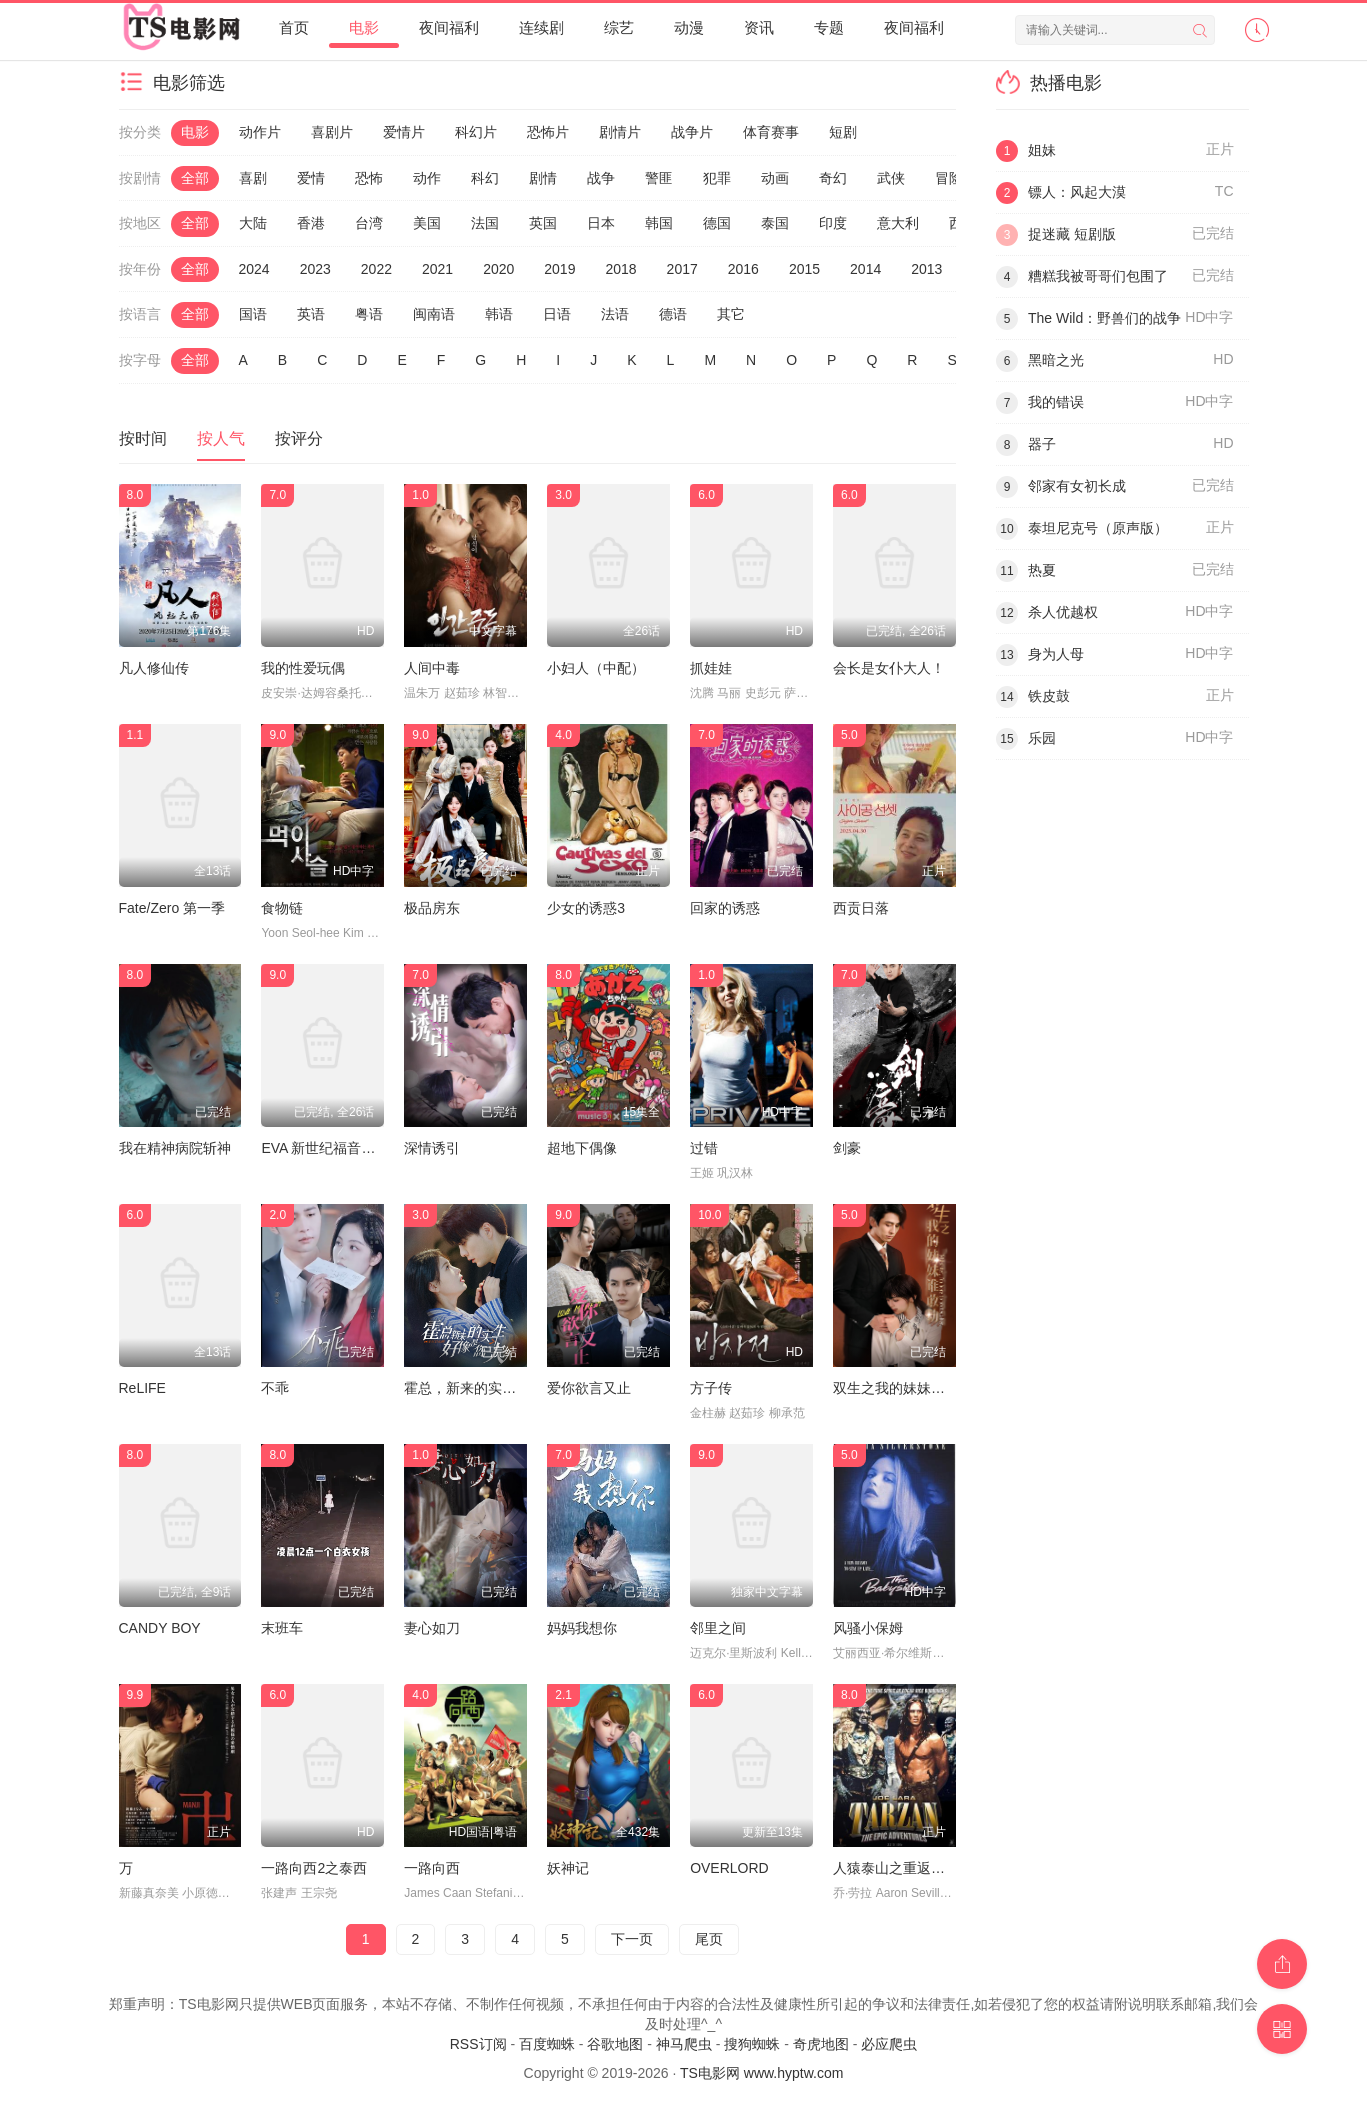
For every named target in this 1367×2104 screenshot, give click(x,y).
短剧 (843, 132)
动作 (427, 178)
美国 (427, 223)
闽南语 (434, 314)
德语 (673, 314)
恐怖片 (548, 132)
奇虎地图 (821, 2044)
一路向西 (432, 1868)
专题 (829, 27)
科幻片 (476, 132)
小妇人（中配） (596, 668)
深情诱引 (432, 1148)
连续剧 (541, 27)
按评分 (299, 438)
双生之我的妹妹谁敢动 (903, 1388)
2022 (376, 269)
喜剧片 (332, 132)
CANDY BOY (160, 1628)
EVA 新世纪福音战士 (325, 1148)
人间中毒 (432, 668)
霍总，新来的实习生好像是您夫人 (509, 1388)
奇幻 (833, 178)
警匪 (659, 178)
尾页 (709, 1939)
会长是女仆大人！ (889, 668)
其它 (731, 314)
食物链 (282, 908)
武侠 (891, 178)
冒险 (949, 178)
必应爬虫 (889, 2044)
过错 (704, 1148)
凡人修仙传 (154, 668)
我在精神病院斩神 (175, 1148)
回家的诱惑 (725, 908)
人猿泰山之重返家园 (896, 1868)
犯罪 (717, 178)
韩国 (659, 223)
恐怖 (369, 178)
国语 (253, 314)
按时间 (143, 438)
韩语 (499, 314)
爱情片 (404, 132)
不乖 (275, 1388)
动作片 (260, 132)
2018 (620, 269)
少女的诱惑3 (586, 908)
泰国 (775, 223)
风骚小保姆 (868, 1628)
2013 (926, 269)
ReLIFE (142, 1388)
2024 (254, 269)
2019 (559, 269)
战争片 (692, 132)
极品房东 (432, 908)
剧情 (543, 178)
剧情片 (620, 132)
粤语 (369, 314)
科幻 (485, 178)
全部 (195, 178)
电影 (364, 27)
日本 (601, 223)
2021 (437, 269)
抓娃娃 (711, 668)
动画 (775, 178)
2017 (682, 269)
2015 (804, 269)
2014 (865, 269)
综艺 (619, 27)
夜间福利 (449, 27)
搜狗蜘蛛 (752, 2044)
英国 (543, 223)
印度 (833, 223)
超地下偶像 (582, 1148)
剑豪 (847, 1148)
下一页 (632, 1939)
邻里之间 (718, 1628)
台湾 (369, 223)
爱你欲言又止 (589, 1388)
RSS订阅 (478, 2044)
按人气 (221, 438)
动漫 (689, 27)
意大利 (898, 223)
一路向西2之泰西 (314, 1868)
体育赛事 (771, 132)
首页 (294, 27)
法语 (615, 314)
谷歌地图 (615, 2044)
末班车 (282, 1628)
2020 (498, 269)
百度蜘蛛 (547, 2044)
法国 (485, 223)
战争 (601, 178)
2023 (315, 269)
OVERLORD (729, 1868)
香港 (311, 223)
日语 (557, 314)
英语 (311, 314)
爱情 (311, 178)
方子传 (711, 1388)
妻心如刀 (432, 1628)
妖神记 (568, 1868)
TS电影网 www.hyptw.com (761, 2073)
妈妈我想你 (582, 1628)
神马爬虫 (684, 2044)
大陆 (253, 223)
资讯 (759, 27)
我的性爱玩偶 (303, 668)
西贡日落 (861, 908)
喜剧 (253, 178)
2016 (743, 269)
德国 (717, 223)
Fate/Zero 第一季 (172, 908)
